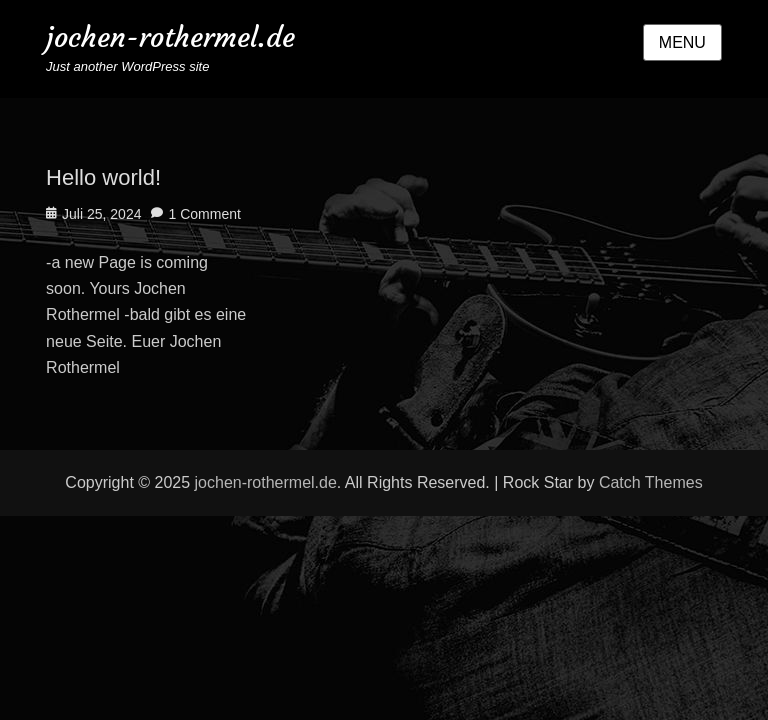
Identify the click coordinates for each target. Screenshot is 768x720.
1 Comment (204, 214)
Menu (682, 42)
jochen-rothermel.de (170, 37)
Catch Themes (651, 482)
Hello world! (103, 177)
